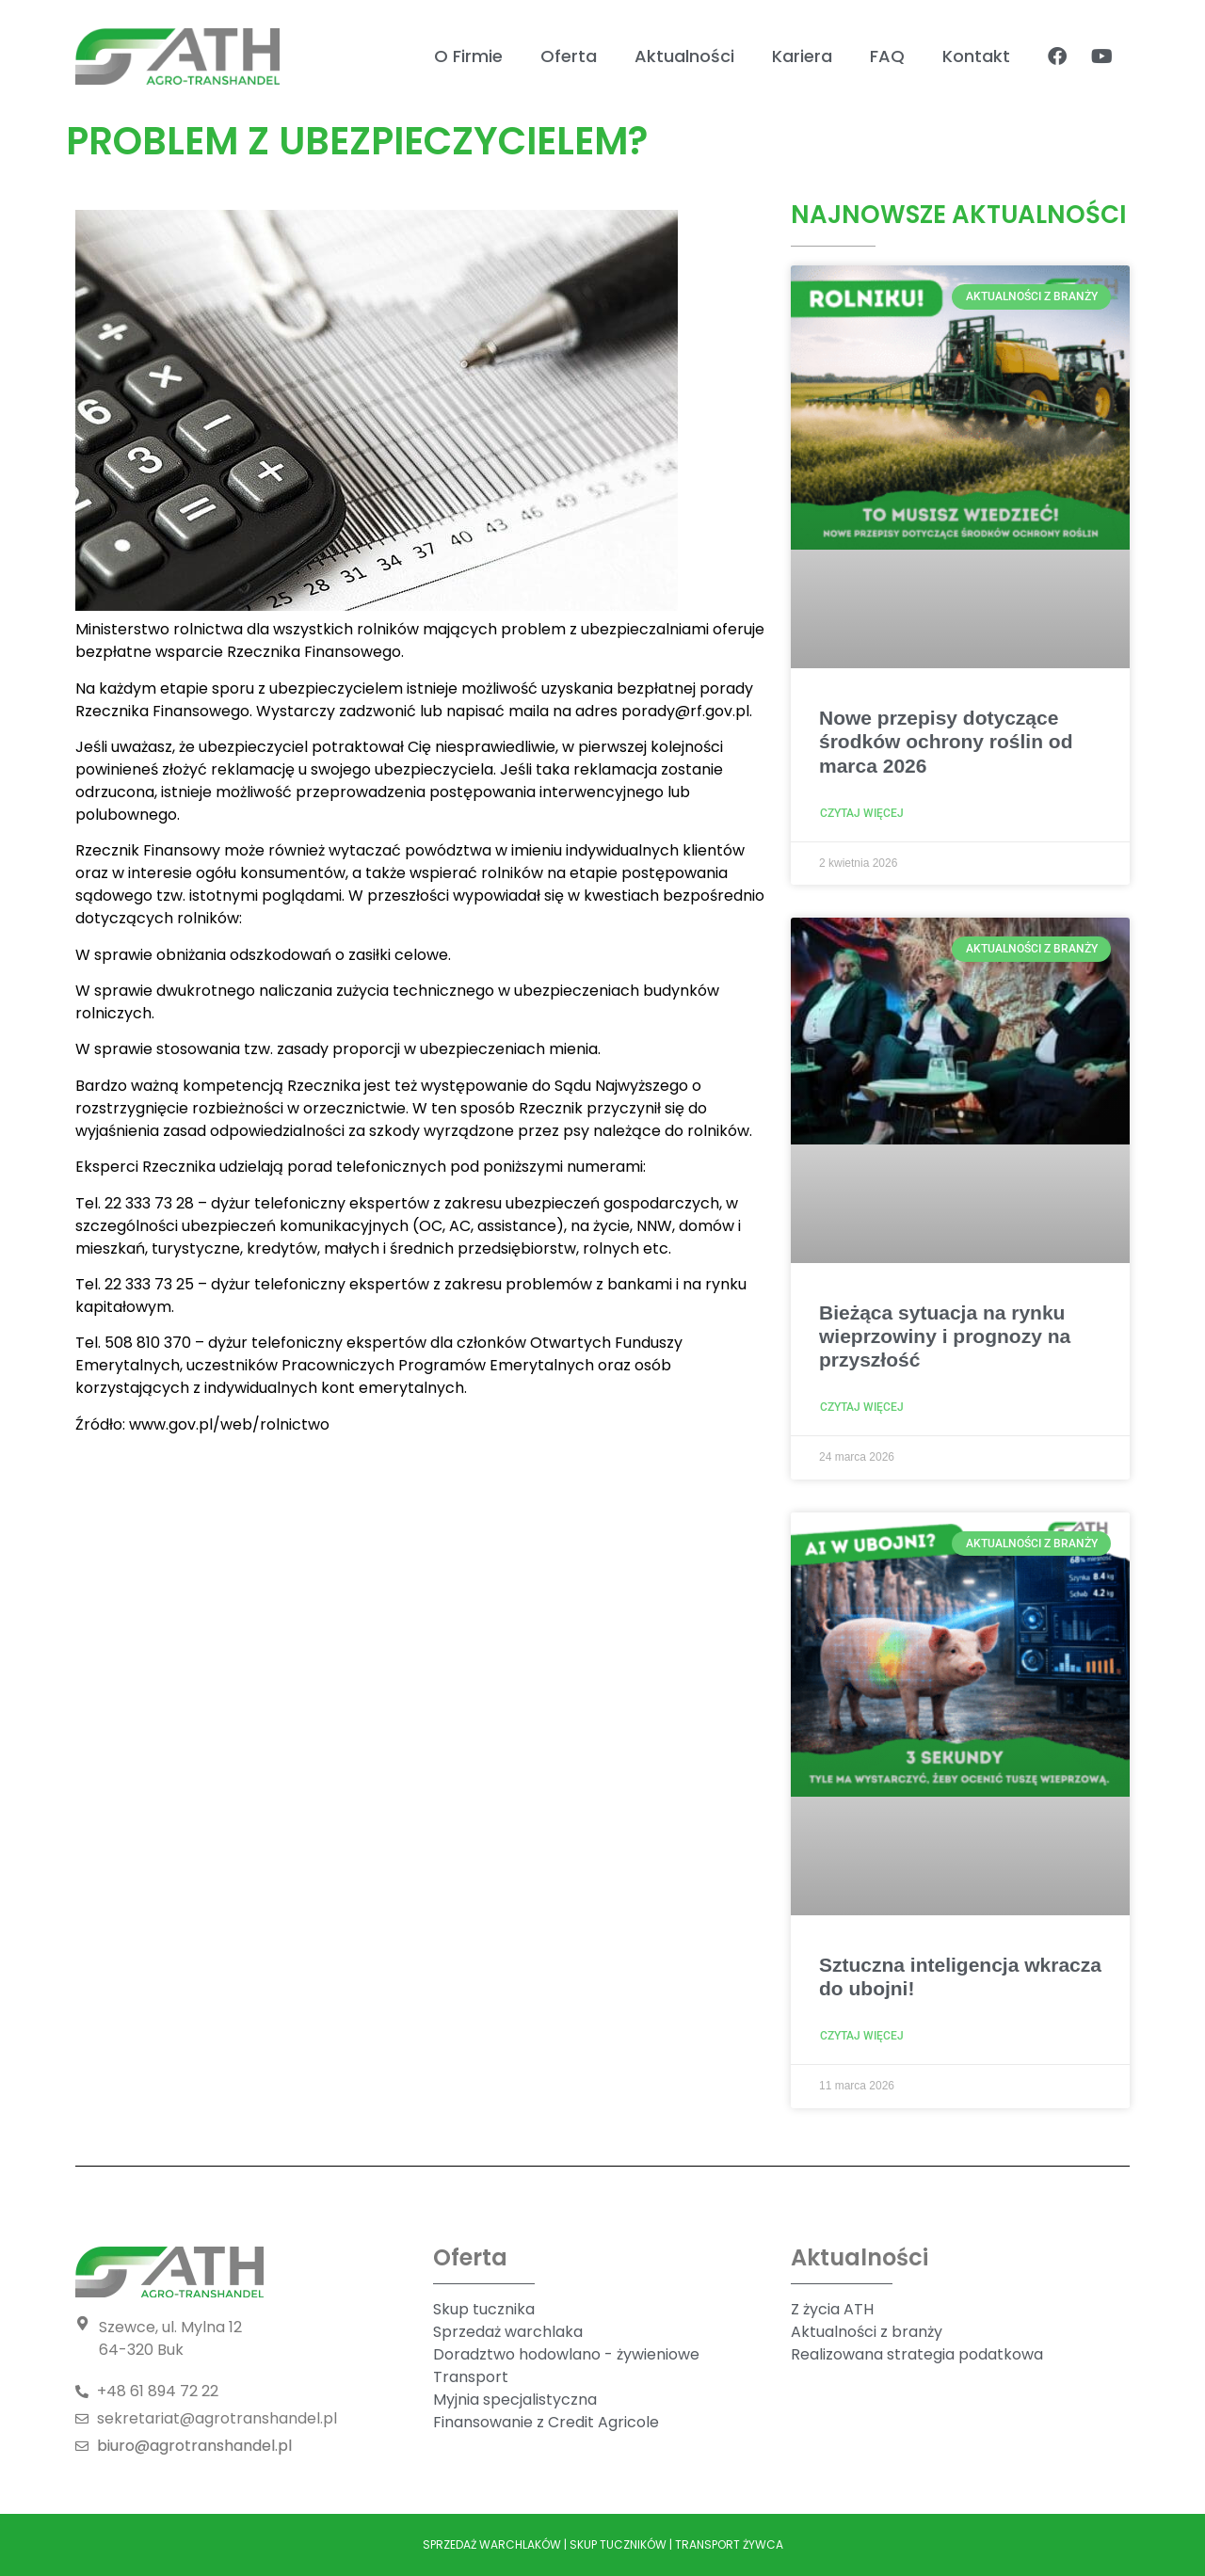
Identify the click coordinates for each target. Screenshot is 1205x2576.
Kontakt (976, 56)
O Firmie (468, 56)
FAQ (887, 56)
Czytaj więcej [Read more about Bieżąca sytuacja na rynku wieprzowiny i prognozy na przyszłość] (862, 1407)
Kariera (802, 56)
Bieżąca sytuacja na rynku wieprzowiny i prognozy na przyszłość (944, 1336)
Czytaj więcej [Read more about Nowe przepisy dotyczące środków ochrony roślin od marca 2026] (862, 813)
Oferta (568, 56)
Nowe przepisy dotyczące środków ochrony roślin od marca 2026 (946, 741)
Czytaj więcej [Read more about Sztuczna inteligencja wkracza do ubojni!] (862, 2035)
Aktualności (684, 56)
